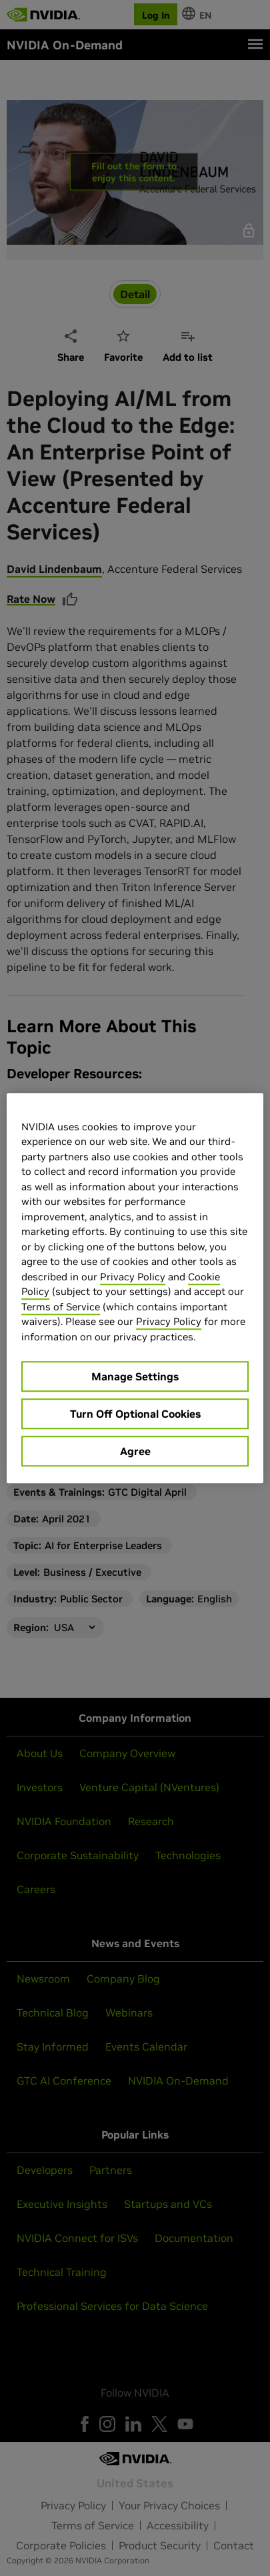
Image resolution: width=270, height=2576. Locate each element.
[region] (135, 1288)
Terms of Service (60, 1306)
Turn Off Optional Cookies (135, 1413)
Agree (135, 1451)
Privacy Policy (132, 1276)
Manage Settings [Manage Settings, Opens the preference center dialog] (135, 1376)
